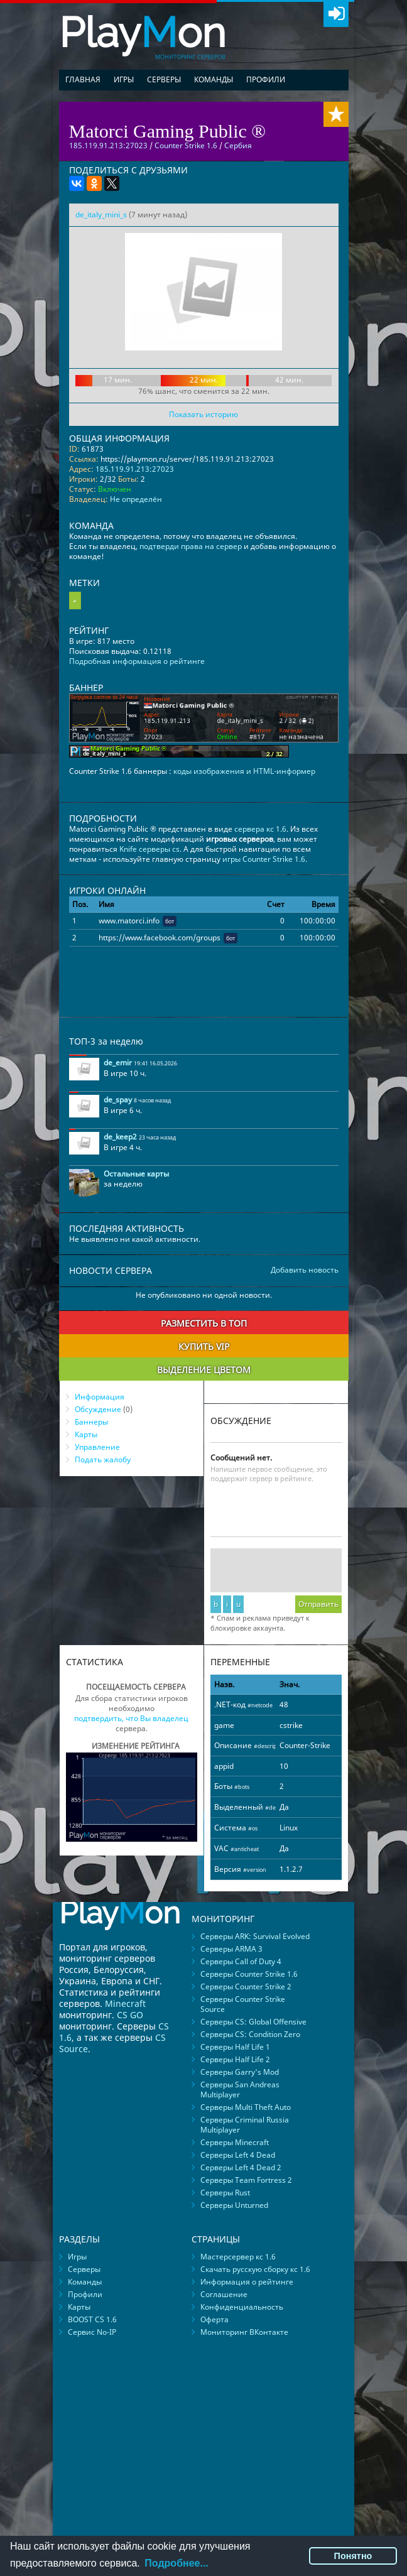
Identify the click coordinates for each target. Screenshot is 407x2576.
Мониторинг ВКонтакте (244, 2332)
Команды (213, 79)
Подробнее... (176, 2563)
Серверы (164, 79)
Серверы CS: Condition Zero (250, 2034)
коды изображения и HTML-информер (244, 771)
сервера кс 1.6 (260, 828)
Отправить (318, 1604)
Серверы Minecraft (234, 2142)
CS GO (130, 2015)
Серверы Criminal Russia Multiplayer (244, 2124)
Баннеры (91, 1421)
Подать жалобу (103, 1459)
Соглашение (223, 2294)
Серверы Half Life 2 (235, 2059)
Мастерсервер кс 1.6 (238, 2256)
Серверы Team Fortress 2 (246, 2180)
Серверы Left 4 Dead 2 (240, 2167)
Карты (86, 1434)
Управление (97, 1447)
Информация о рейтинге (246, 2281)
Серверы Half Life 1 (235, 2046)
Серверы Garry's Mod (239, 2072)
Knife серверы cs (149, 849)
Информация (99, 1396)
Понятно (353, 2556)
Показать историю (203, 414)
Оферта (214, 2319)
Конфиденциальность (241, 2307)
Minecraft (125, 2003)
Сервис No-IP (92, 2332)
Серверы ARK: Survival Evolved (255, 1936)
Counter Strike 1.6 (186, 145)
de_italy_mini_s (101, 214)
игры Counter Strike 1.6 (263, 859)
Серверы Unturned (234, 2205)
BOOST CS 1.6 (92, 2319)
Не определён (136, 499)
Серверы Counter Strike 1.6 (249, 1974)
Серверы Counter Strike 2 (245, 1986)
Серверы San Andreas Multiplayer (239, 2089)
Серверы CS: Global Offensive (253, 2021)
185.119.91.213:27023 (134, 469)
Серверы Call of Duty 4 (240, 1961)
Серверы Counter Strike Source (242, 2004)
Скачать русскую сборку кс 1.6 (255, 2269)
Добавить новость (305, 1270)
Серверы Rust (225, 2192)
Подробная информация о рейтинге (137, 661)
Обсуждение (98, 1409)
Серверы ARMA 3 (231, 1948)
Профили (265, 79)
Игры (124, 79)
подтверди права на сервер (190, 546)
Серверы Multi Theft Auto (245, 2107)
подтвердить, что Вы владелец (131, 1718)
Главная (82, 79)
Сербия (238, 145)
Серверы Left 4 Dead (237, 2154)
